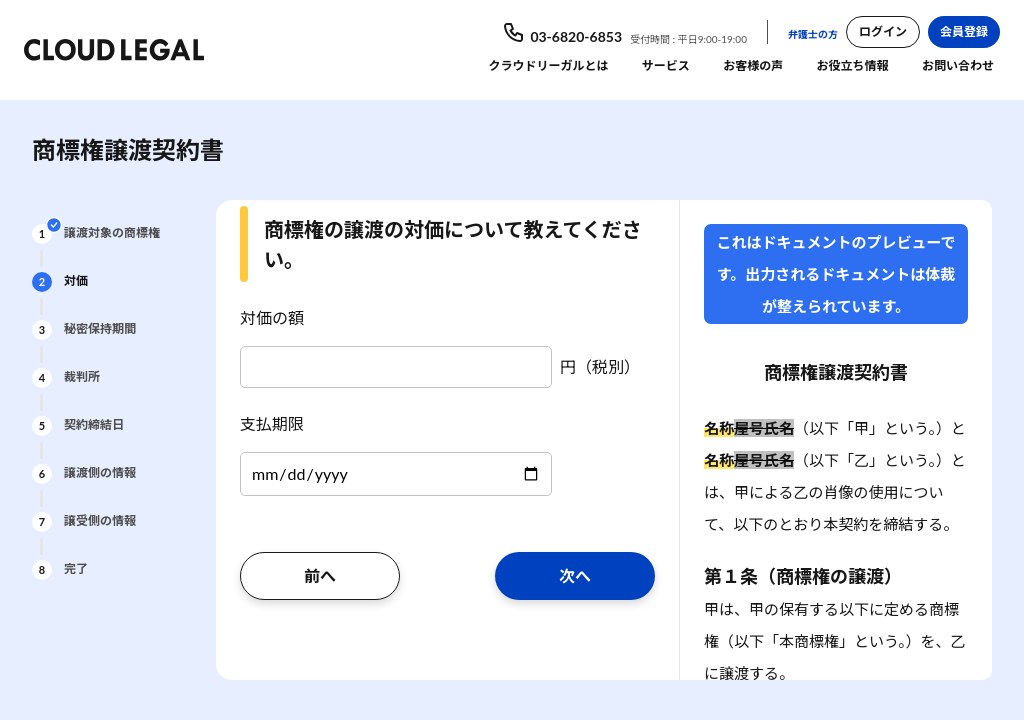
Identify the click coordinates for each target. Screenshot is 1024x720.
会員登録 (964, 31)
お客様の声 (753, 65)
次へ (575, 575)
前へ (320, 575)
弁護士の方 (813, 34)
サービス (666, 65)
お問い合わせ (958, 65)
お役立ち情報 (853, 65)
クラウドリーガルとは (548, 65)
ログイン (883, 31)
